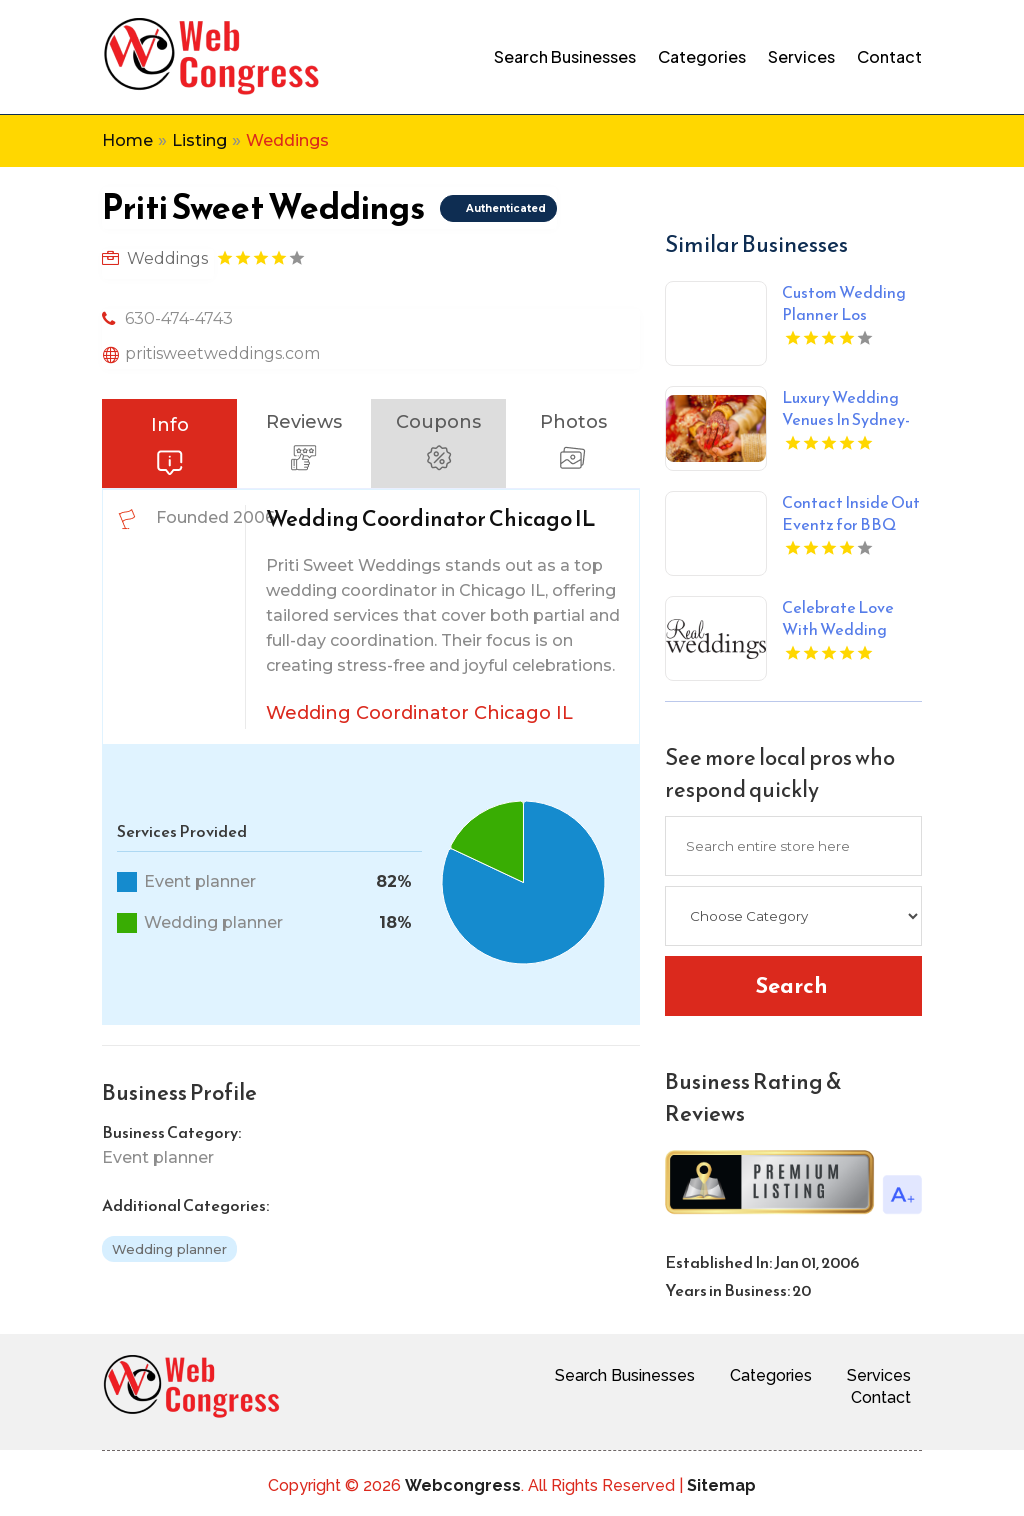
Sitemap (721, 1485)
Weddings (287, 140)
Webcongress (463, 1485)
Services (801, 56)
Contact (889, 56)
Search (791, 985)
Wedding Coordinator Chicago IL (419, 713)
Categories (702, 56)
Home (127, 140)
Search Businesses (565, 56)
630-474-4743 (179, 318)
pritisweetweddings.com (222, 353)
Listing (199, 140)
